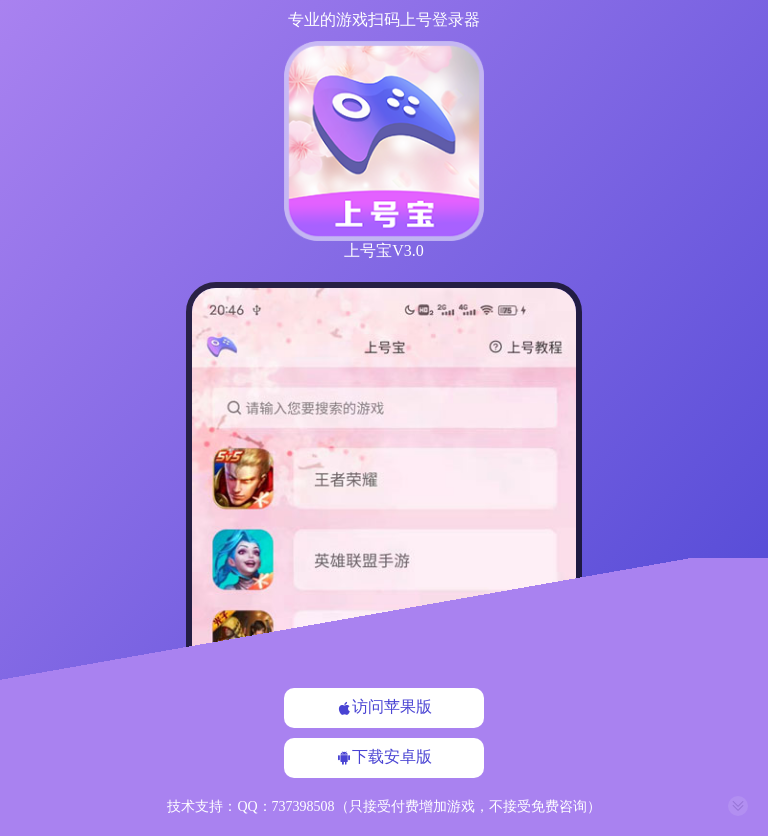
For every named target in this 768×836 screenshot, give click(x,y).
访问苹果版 (384, 707)
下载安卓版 (384, 757)
